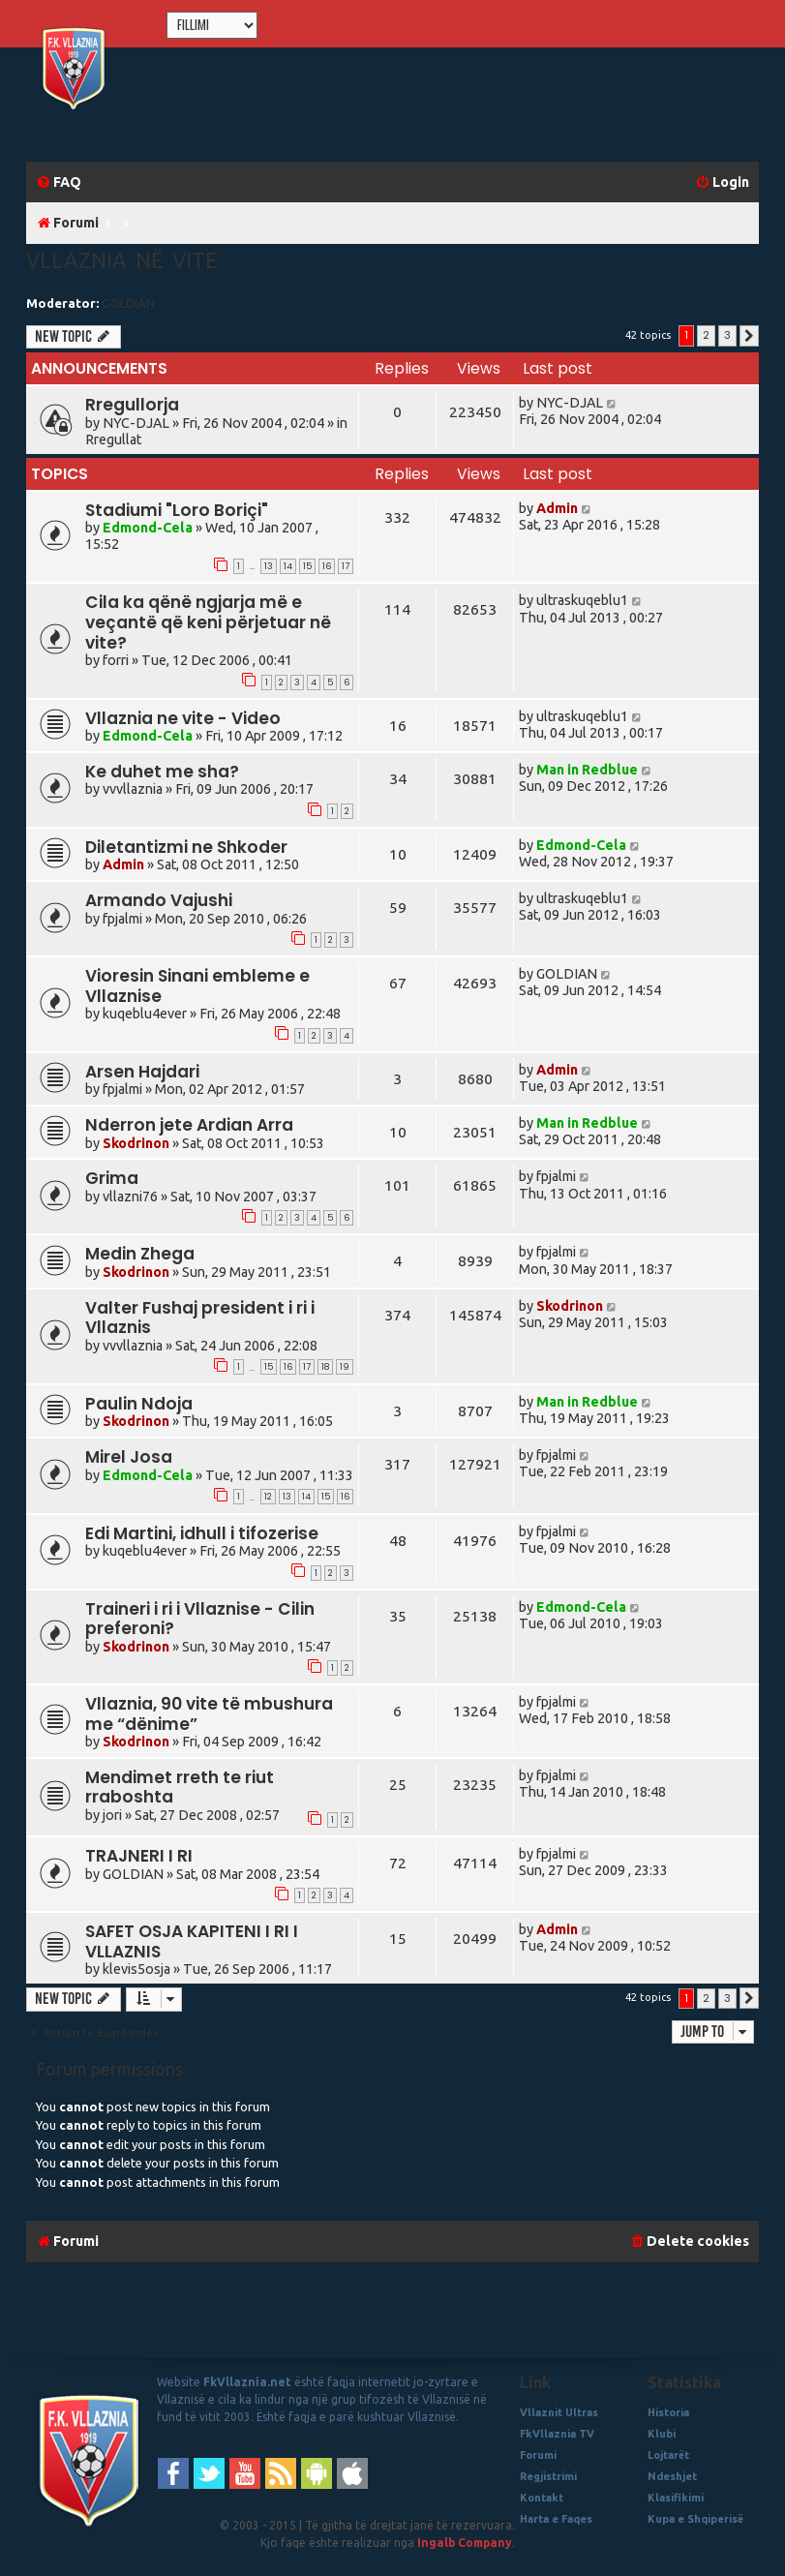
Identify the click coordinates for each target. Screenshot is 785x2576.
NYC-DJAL (136, 423)
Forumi (538, 2455)
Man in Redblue (587, 769)
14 (288, 566)
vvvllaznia (133, 789)
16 (326, 566)
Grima (111, 1178)
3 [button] (727, 335)
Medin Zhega (140, 1253)
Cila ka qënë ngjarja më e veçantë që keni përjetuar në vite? (208, 622)
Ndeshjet (672, 2476)
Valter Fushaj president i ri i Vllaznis (200, 1318)
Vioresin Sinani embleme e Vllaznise (197, 986)
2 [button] (706, 335)
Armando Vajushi (158, 900)
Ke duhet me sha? (162, 771)
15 (307, 566)
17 (345, 566)
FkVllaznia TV (557, 2434)
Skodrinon (136, 1143)
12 (268, 1496)
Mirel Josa (128, 1457)
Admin (557, 508)
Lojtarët (668, 2455)
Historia (668, 2412)
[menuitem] (58, 182)
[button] (749, 336)
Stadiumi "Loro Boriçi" (176, 510)
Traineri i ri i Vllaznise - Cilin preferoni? (200, 1619)
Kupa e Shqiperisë (695, 2519)
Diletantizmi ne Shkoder (186, 847)
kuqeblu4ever (145, 1013)
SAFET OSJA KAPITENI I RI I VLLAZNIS (191, 1941)
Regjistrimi (548, 2476)
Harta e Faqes (556, 2519)
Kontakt (541, 2497)
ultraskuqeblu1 (582, 600)
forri (116, 660)
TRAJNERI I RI (139, 1855)
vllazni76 (130, 1196)
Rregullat (113, 439)
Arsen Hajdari (142, 1071)
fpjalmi (122, 918)
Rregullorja (132, 404)
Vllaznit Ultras (559, 2412)
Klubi (662, 2434)
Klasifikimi (676, 2497)
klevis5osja (136, 1969)
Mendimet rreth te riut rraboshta (179, 1787)
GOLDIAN (128, 303)
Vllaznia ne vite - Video (183, 718)
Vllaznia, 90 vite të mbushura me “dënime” (209, 1714)
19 (344, 1367)
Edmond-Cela (148, 527)
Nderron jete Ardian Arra (189, 1124)
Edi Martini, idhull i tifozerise (201, 1533)
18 (325, 1367)
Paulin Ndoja (139, 1403)
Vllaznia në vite (122, 260)
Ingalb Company (464, 2542)
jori (112, 1815)
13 (268, 566)
